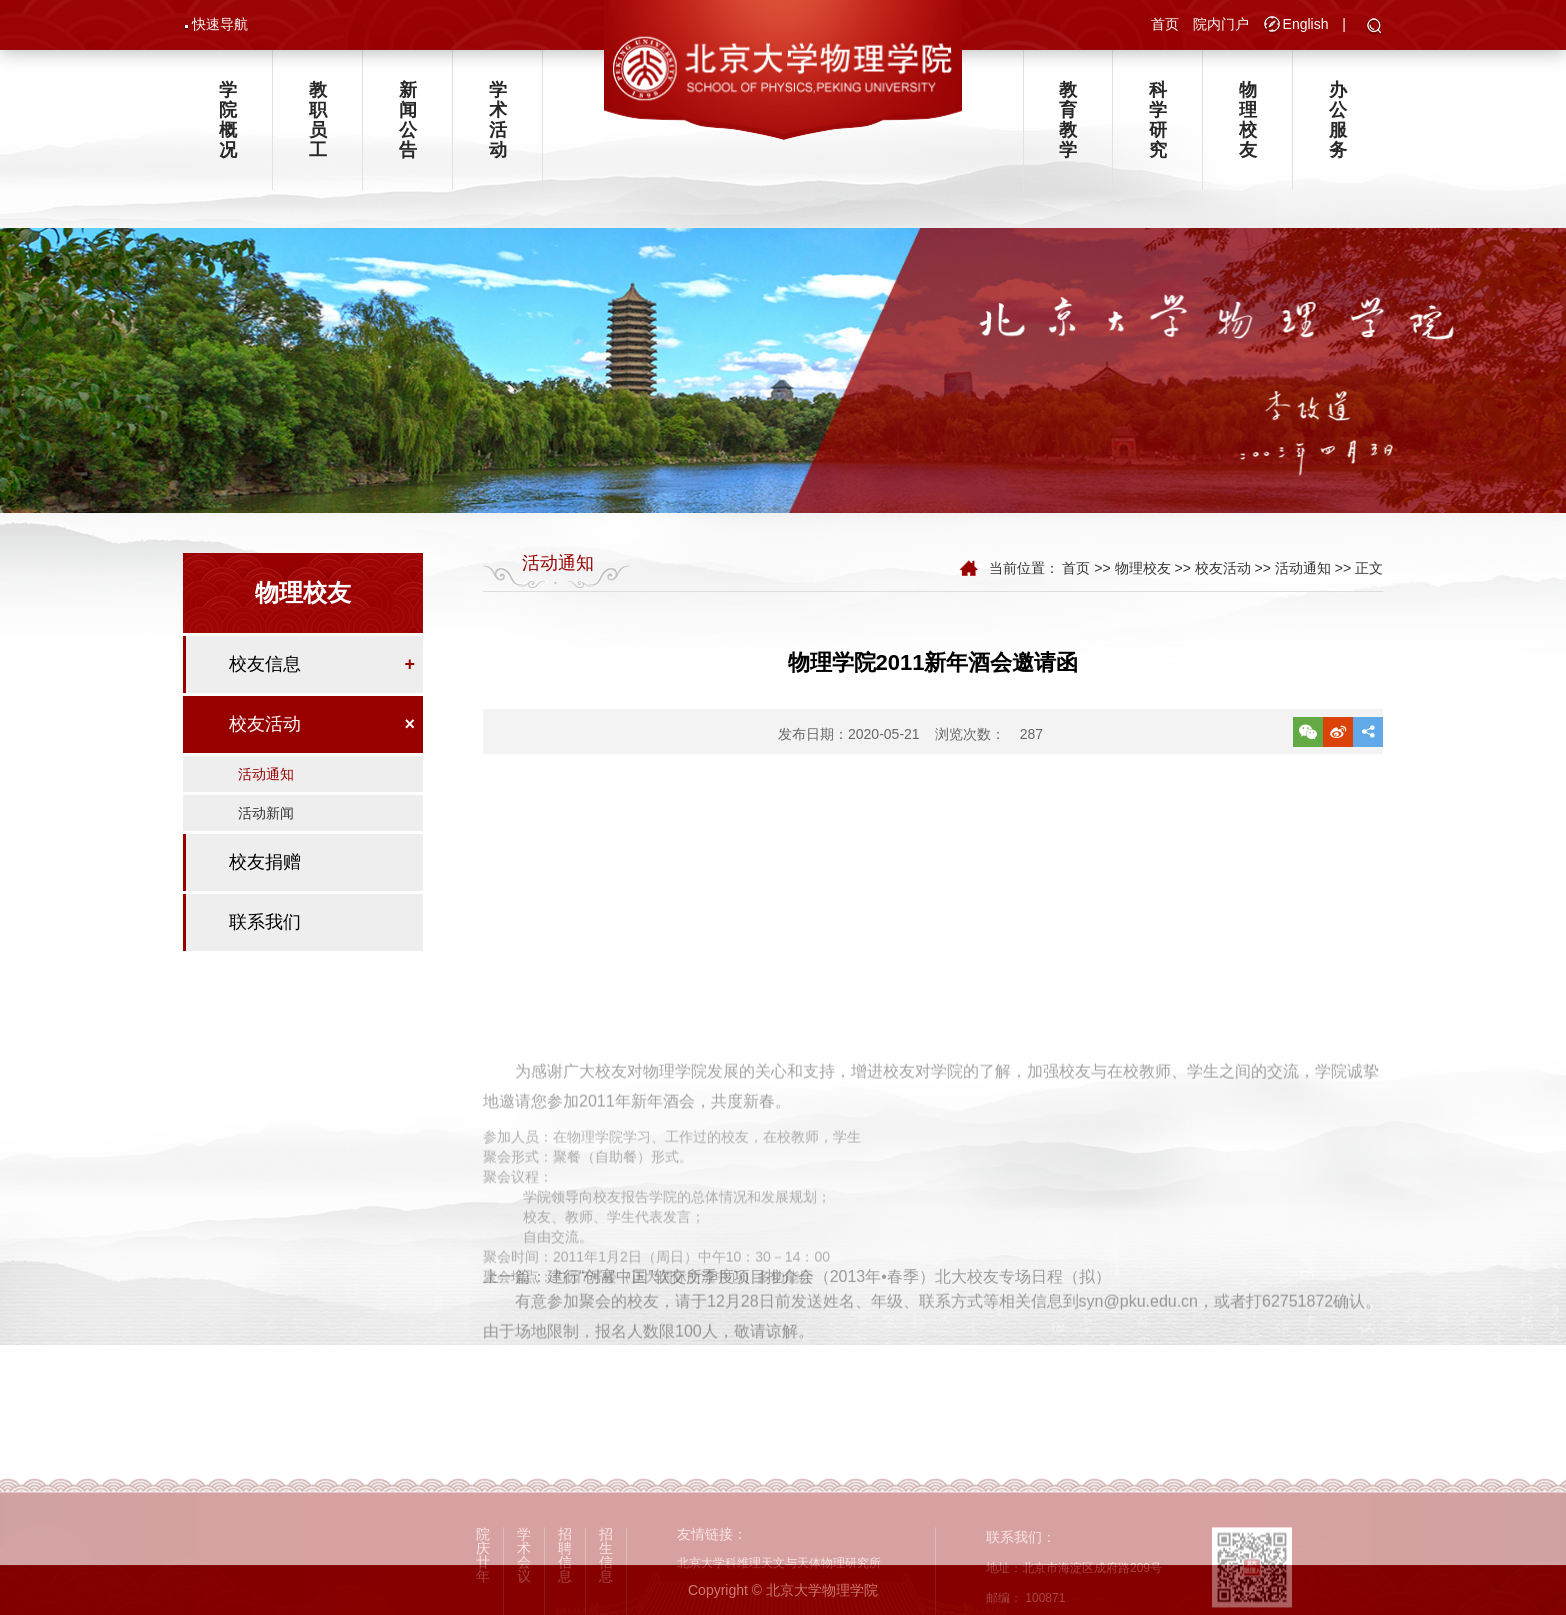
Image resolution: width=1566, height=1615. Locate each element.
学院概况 (228, 120)
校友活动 (265, 724)
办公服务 (1338, 120)
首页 (1165, 24)
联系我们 (265, 922)
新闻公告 (408, 120)
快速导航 (220, 24)
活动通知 (266, 774)
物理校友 (1248, 120)
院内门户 (1221, 24)
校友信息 (265, 664)
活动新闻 (266, 813)
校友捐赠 (265, 862)
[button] (1374, 27)
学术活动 (498, 120)
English (1306, 24)
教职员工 (318, 120)
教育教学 (1068, 120)
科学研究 (1158, 120)
